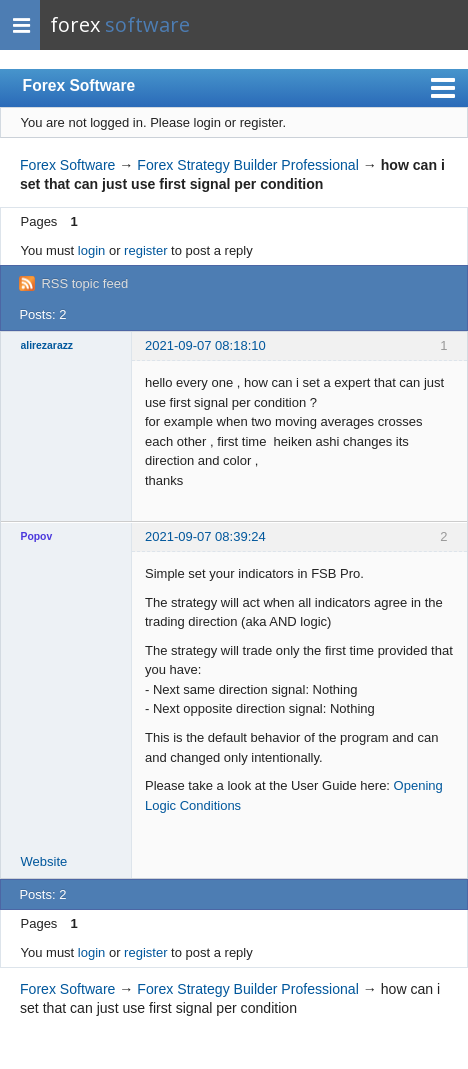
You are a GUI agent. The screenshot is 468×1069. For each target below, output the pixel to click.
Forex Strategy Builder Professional (247, 165)
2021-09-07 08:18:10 (205, 345)
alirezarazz (47, 345)
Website (44, 861)
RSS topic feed (84, 283)
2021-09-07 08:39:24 (205, 536)
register (145, 250)
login (91, 250)
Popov (37, 536)
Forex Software (79, 85)
